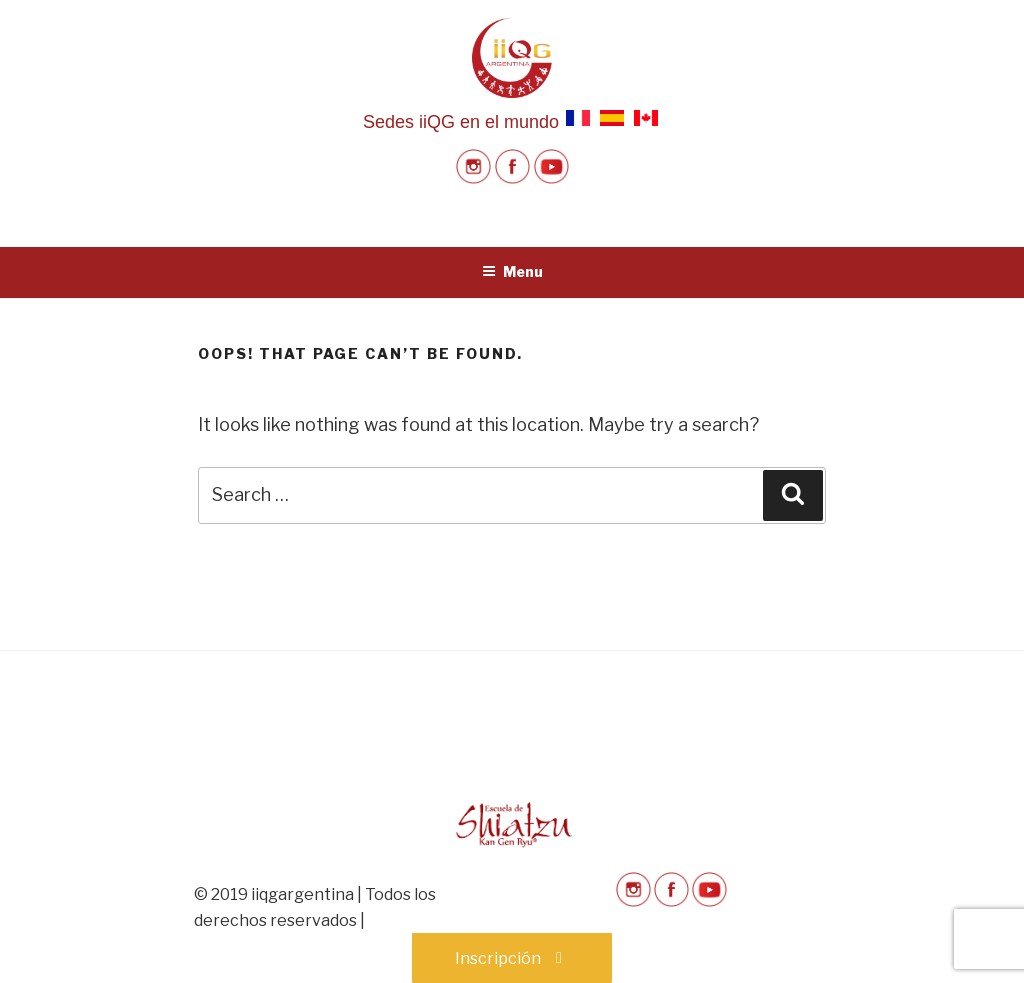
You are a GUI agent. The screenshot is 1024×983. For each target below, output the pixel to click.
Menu (512, 271)
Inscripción (512, 958)
